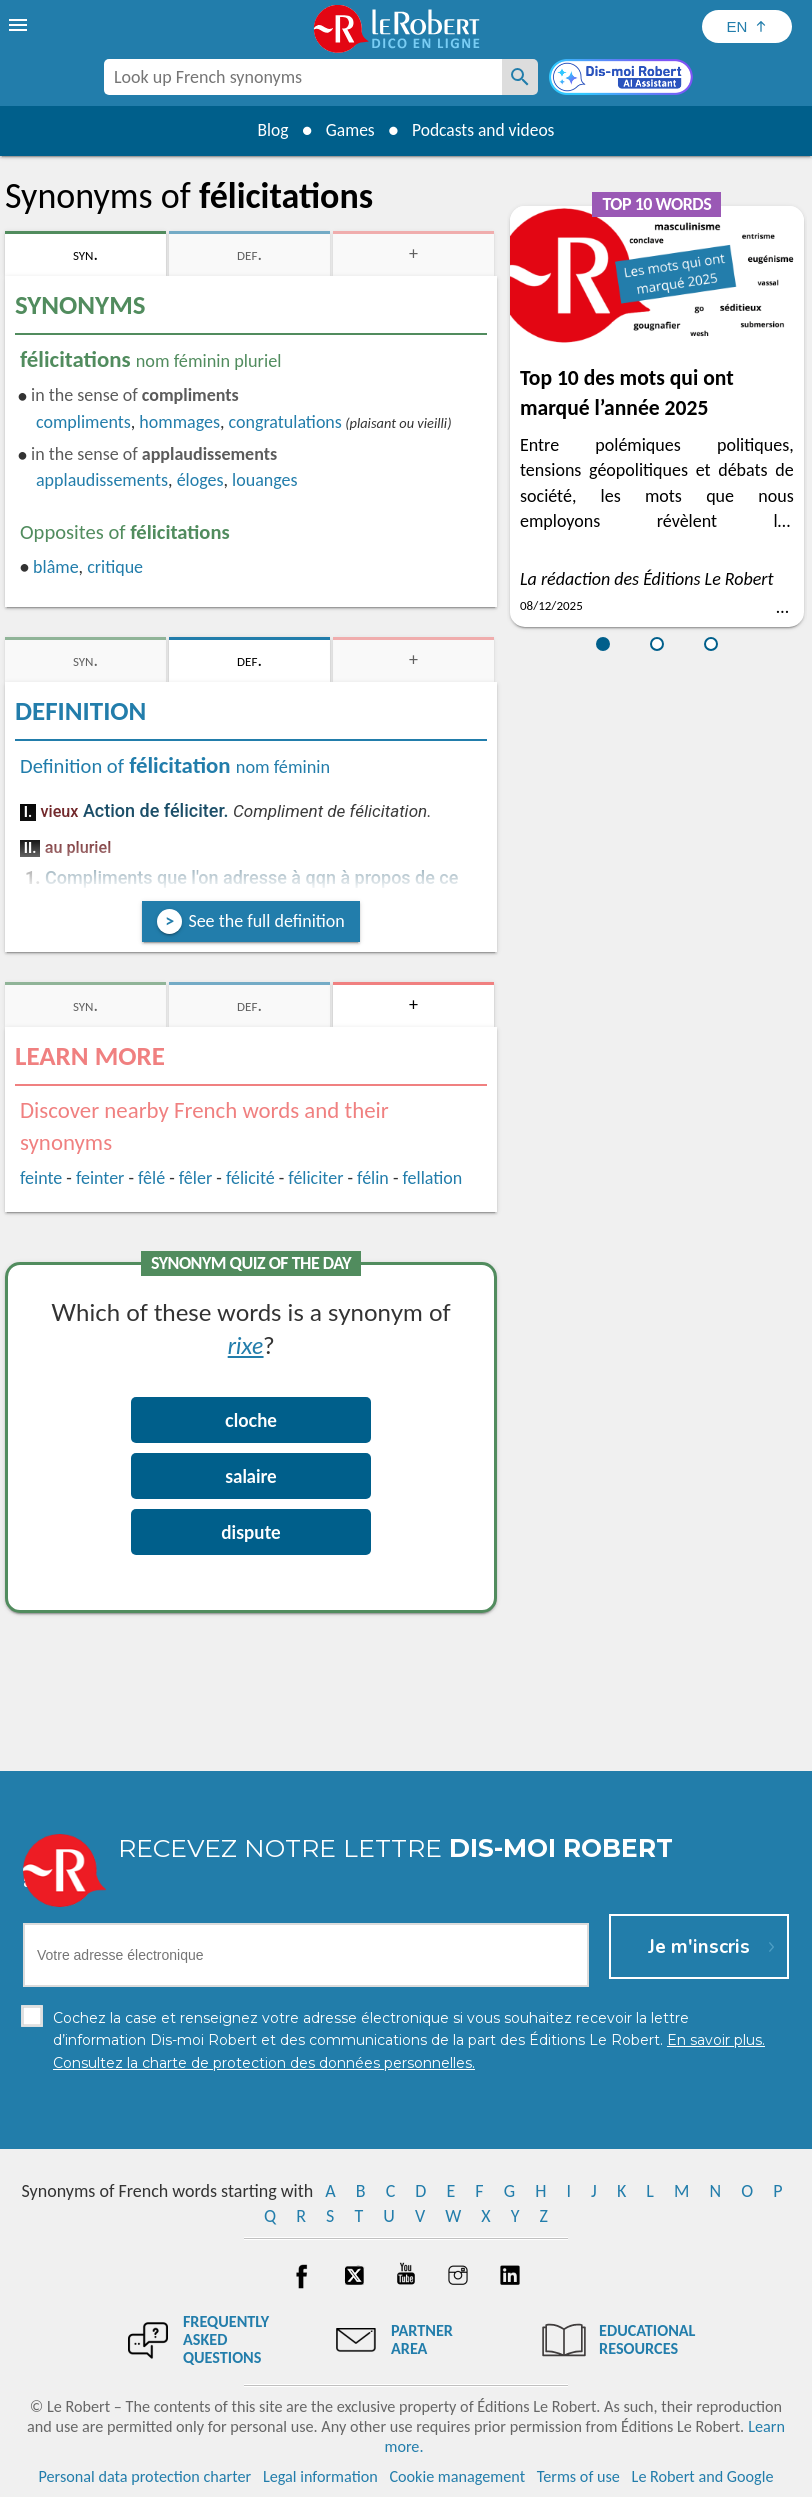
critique (115, 567)
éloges (200, 480)
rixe (246, 1344)
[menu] (20, 25)
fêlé (151, 1178)
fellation (433, 1178)
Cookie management (457, 2476)
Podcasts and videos (486, 130)
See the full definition (266, 921)
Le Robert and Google (703, 2476)
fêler (195, 1178)
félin (373, 1178)
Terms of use (578, 2476)
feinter (100, 1178)
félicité (250, 1178)
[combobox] (303, 77)
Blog (268, 130)
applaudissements (102, 480)
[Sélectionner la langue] (747, 26)
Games (348, 130)
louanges (264, 480)
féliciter (315, 1178)
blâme (56, 567)
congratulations (285, 422)
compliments (83, 422)
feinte (41, 1178)
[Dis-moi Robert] (623, 79)
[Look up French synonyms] (520, 77)
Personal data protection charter (145, 2476)
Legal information (320, 2476)
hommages (179, 422)
